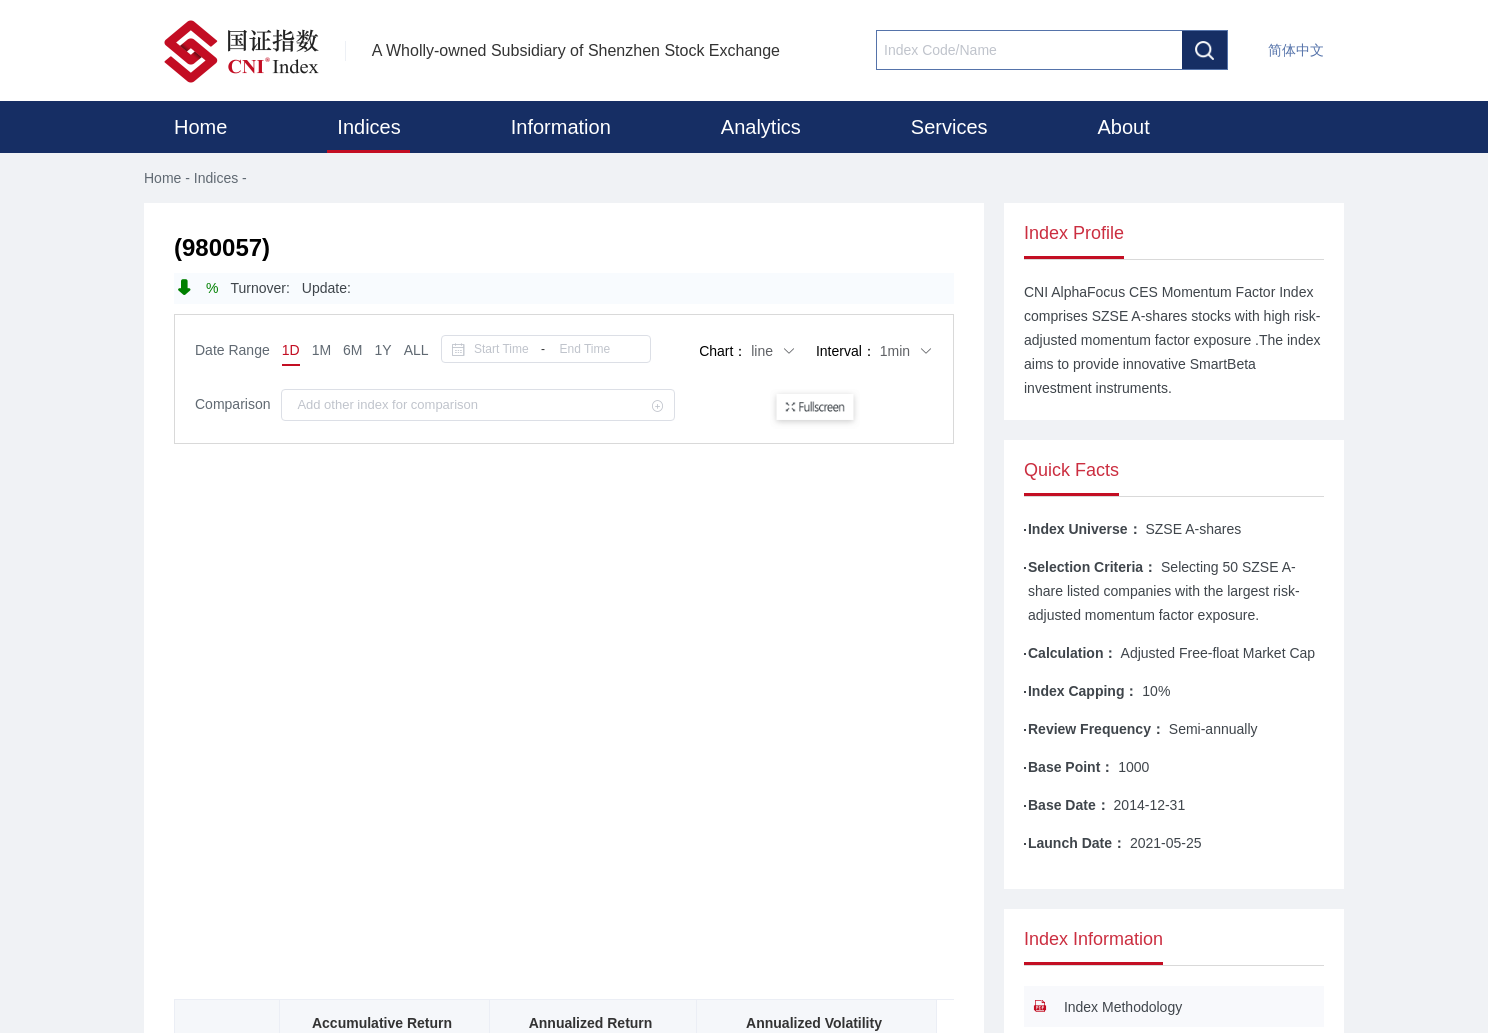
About (1124, 127)
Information (561, 127)
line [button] (773, 351)
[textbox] (1029, 50)
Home (200, 127)
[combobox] (1029, 50)
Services (949, 127)
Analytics (761, 127)
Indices (368, 127)
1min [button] (906, 351)
